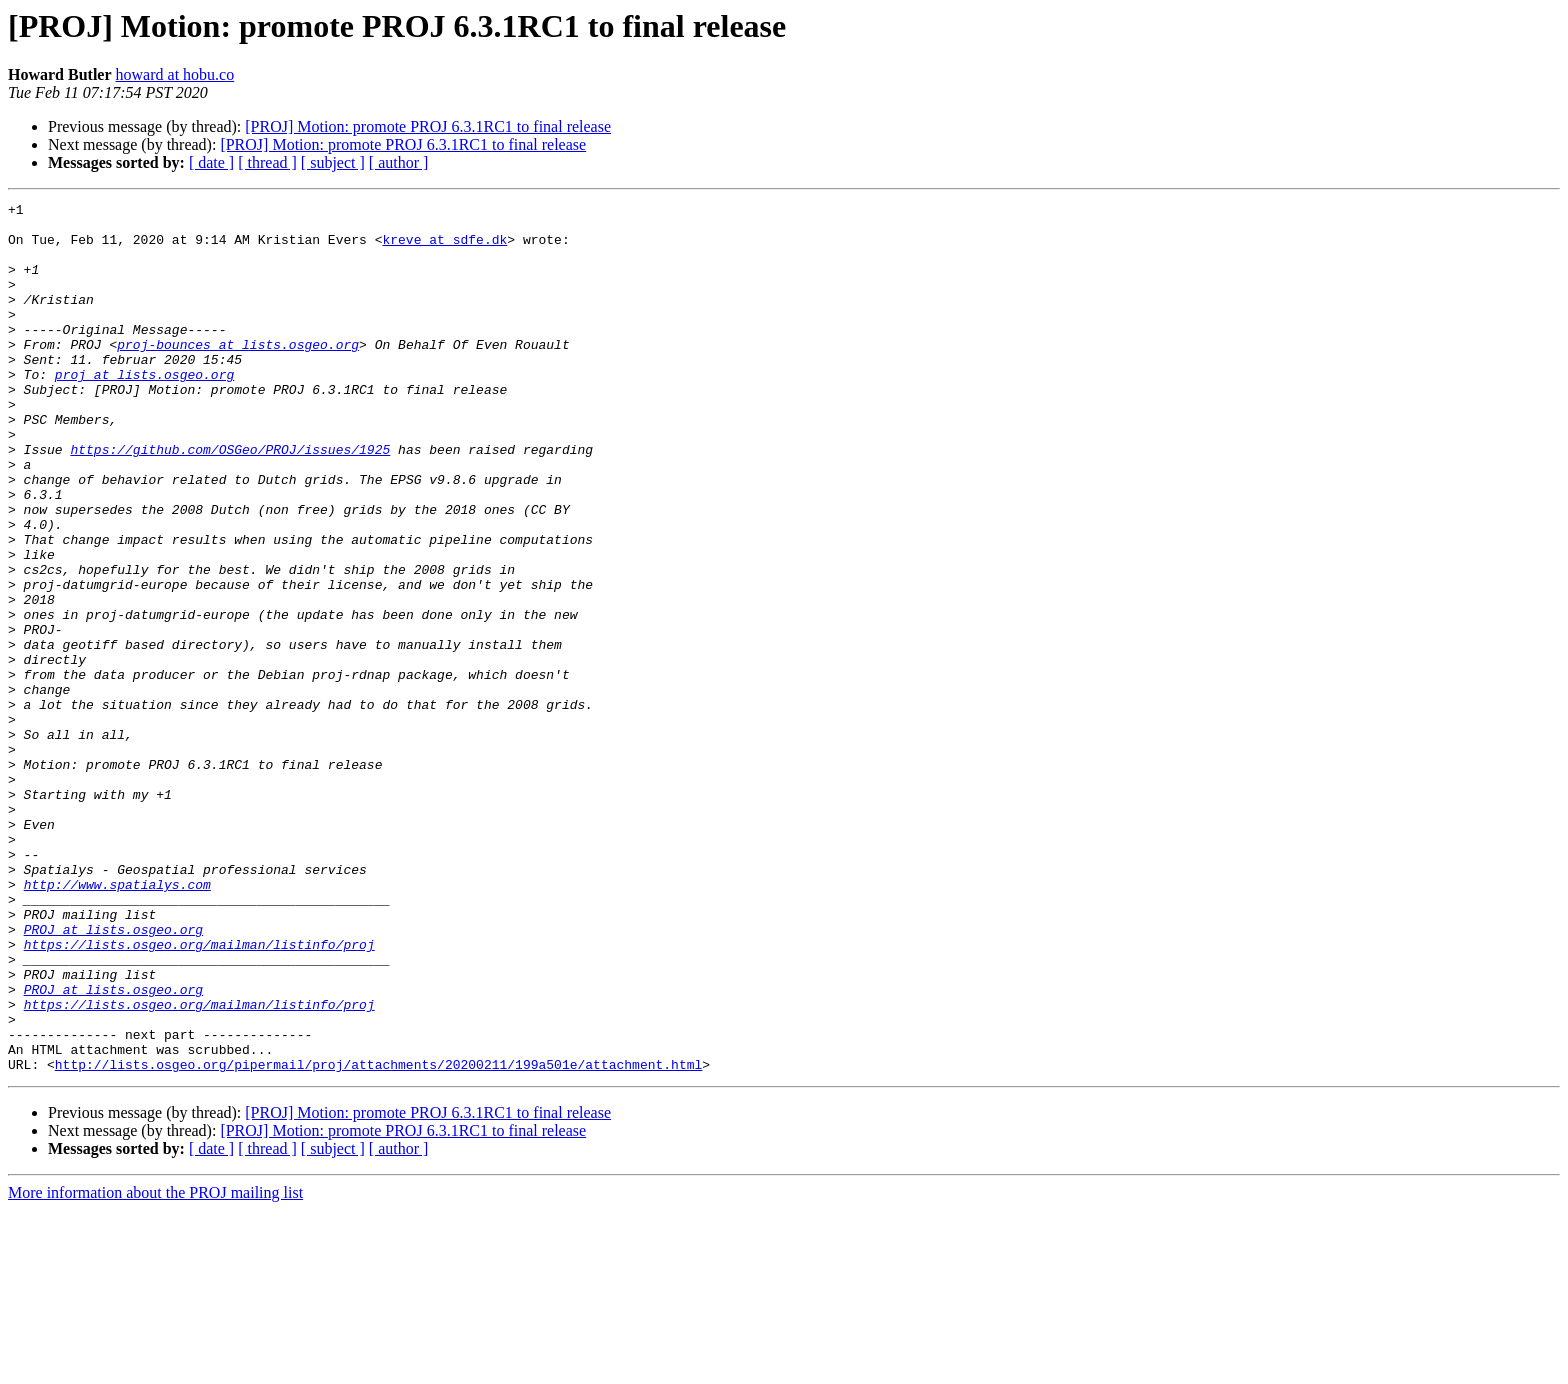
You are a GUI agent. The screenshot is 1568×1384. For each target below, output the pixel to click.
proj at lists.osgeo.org (144, 410)
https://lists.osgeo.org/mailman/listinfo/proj (199, 1094)
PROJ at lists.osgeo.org (113, 1076)
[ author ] (399, 162)
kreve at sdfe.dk (444, 248)
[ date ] (211, 162)
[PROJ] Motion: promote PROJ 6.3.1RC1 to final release (428, 126)
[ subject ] (333, 162)
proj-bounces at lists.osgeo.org (238, 374)
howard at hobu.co (175, 74)
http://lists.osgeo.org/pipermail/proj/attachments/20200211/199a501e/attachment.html (378, 1238)
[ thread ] (267, 162)
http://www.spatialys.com (117, 1022)
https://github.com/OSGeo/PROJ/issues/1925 (230, 500)
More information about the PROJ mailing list (155, 1366)
